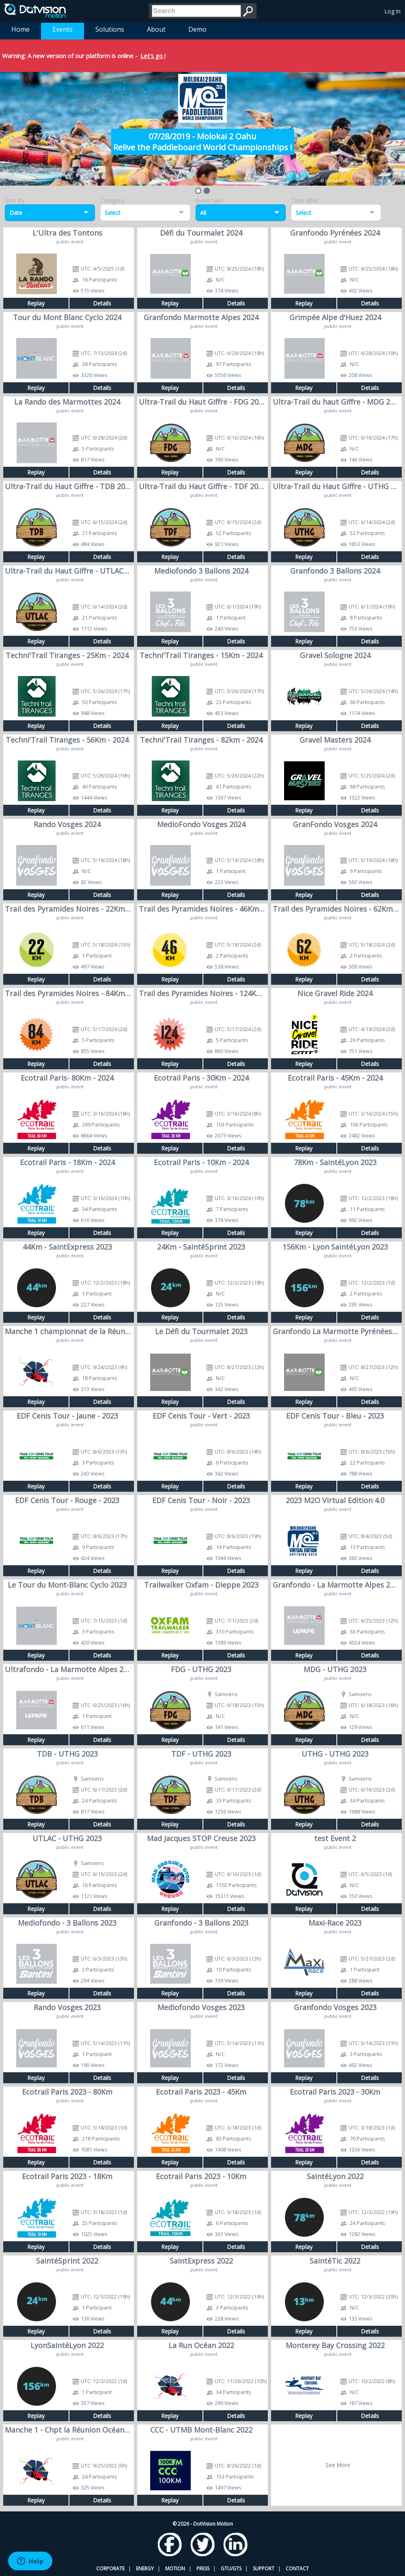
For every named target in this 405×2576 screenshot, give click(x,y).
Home (20, 29)
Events (62, 29)
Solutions (109, 29)
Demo (197, 29)
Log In (393, 11)
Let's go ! (153, 56)
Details (102, 303)
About (156, 29)
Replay (36, 303)
